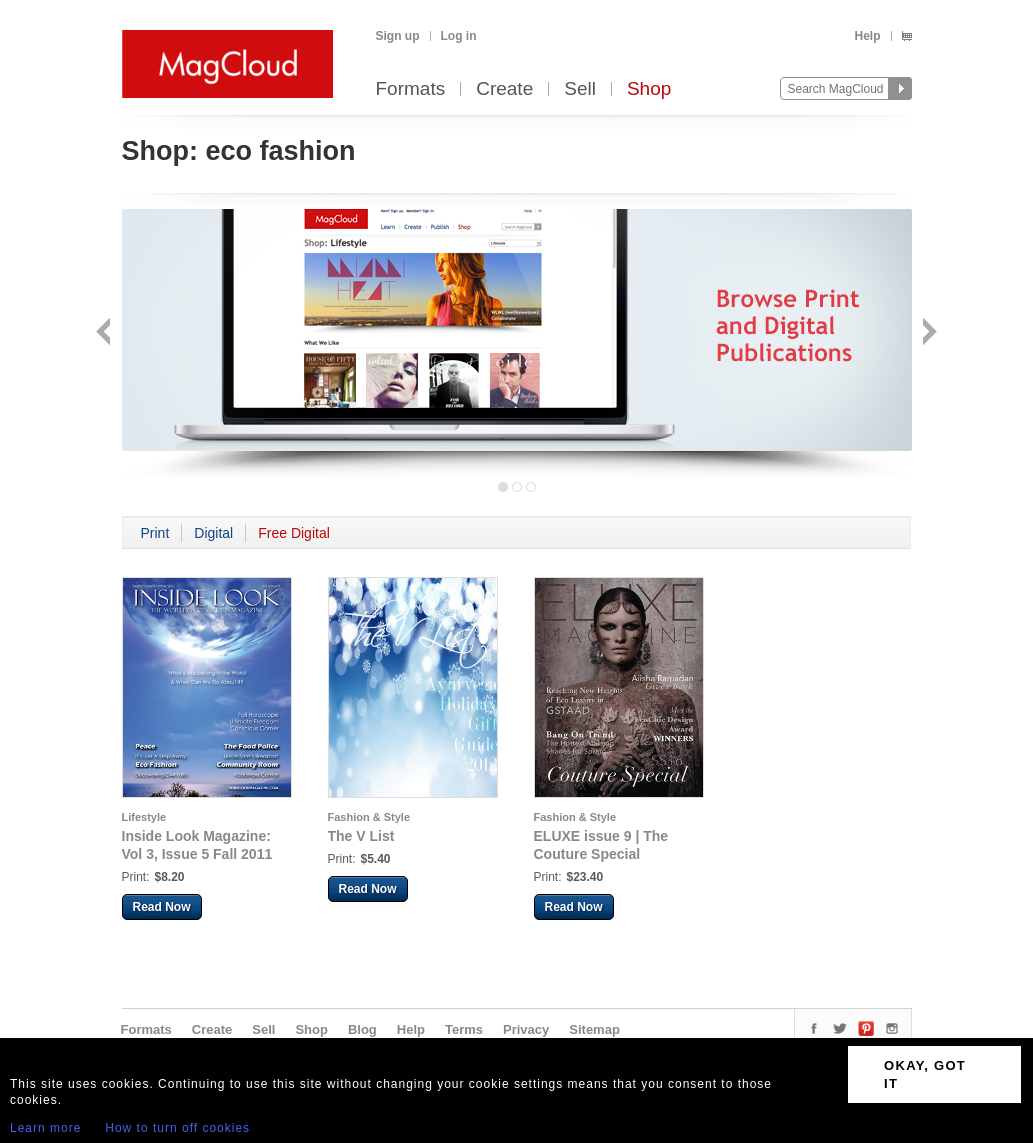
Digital (213, 533)
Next (927, 333)
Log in (459, 36)
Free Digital (294, 533)
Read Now (162, 907)
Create (504, 89)
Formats (411, 89)
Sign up (398, 36)
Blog (362, 1029)
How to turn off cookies (177, 1128)
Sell (580, 89)
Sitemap (594, 1029)
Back (105, 333)
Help (867, 36)
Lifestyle (144, 817)
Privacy (526, 1029)
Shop (649, 89)
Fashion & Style (369, 817)
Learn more (45, 1128)
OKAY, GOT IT (925, 1074)
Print (155, 533)
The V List (361, 836)
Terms (464, 1029)
